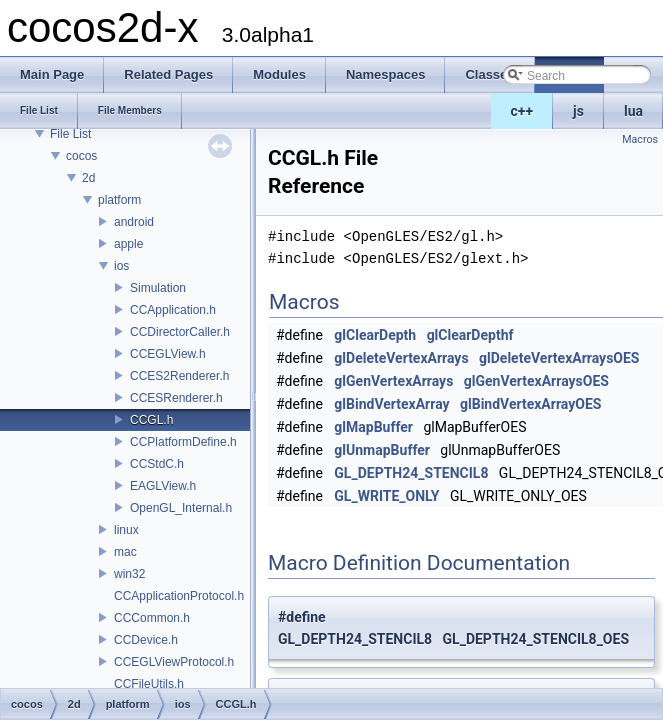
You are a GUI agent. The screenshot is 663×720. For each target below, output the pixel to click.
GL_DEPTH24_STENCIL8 (411, 473)
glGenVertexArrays (393, 381)
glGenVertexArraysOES (536, 381)
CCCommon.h (152, 618)
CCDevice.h (146, 640)
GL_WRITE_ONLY (386, 496)
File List (70, 134)
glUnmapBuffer (382, 450)
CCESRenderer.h (176, 398)
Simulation (158, 288)
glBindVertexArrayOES (530, 404)
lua (633, 111)
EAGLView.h (163, 486)
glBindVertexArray (391, 404)
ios (121, 266)
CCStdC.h (157, 464)
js (578, 111)
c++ (522, 111)
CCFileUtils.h (149, 684)
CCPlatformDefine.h (183, 442)
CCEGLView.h (168, 354)
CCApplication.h (173, 310)
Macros (640, 139)
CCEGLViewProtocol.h (174, 662)
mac (125, 552)
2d (88, 178)
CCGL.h (151, 420)
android (134, 222)
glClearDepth (375, 335)
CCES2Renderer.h (179, 376)
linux (126, 530)
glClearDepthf (470, 335)
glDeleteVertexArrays (401, 358)
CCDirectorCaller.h (180, 332)
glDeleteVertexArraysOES (559, 358)
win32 (129, 574)
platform (119, 200)
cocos (81, 156)
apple (128, 244)
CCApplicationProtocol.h (179, 596)
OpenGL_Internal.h (181, 508)
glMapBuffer (373, 427)
